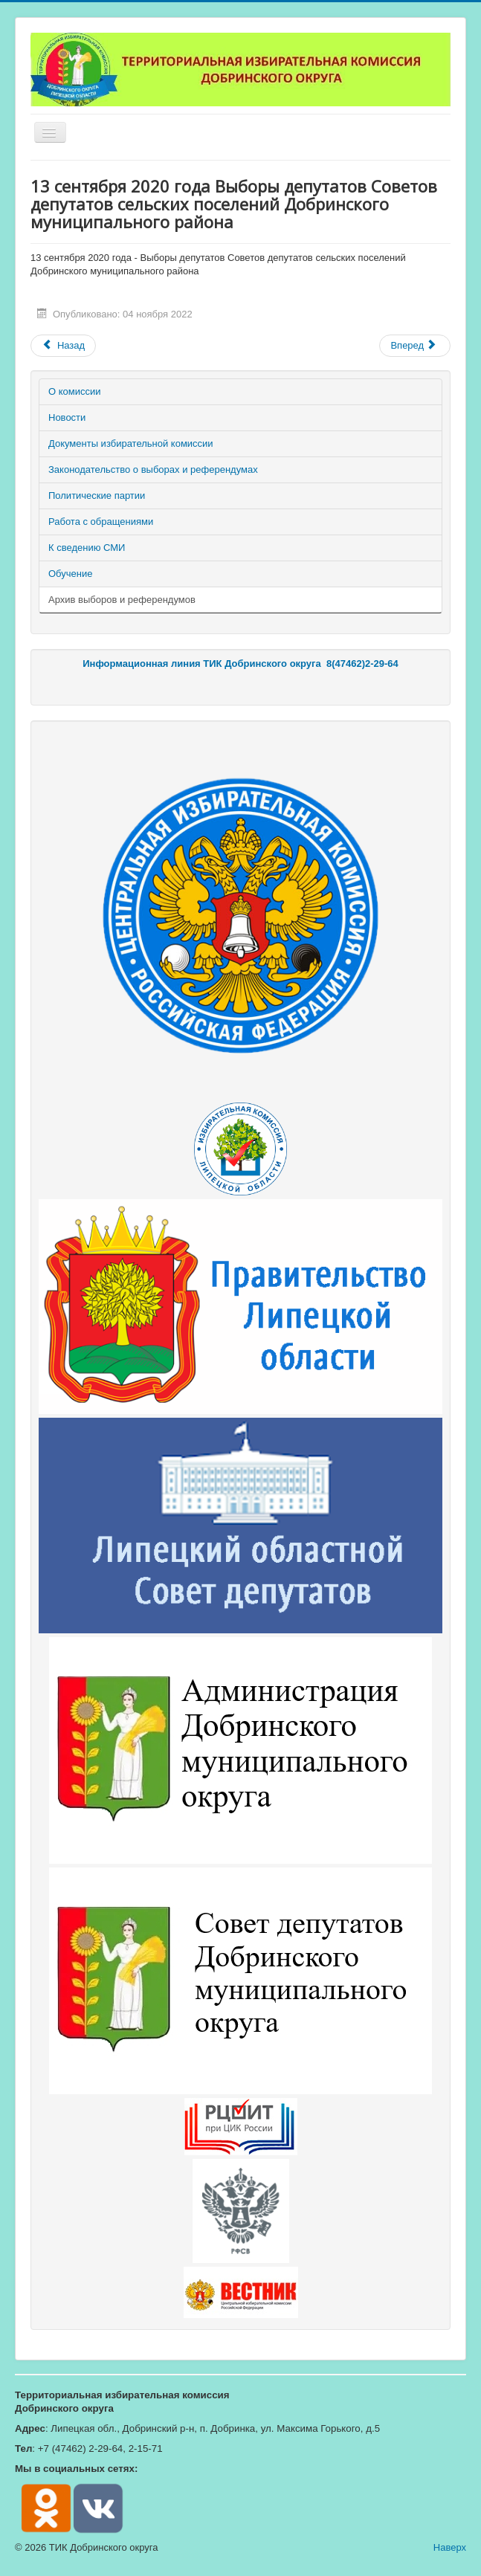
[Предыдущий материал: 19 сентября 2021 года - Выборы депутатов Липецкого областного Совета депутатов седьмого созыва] (63, 346)
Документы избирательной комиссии (130, 443)
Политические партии (96, 495)
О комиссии (74, 391)
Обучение (70, 573)
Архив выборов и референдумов (122, 599)
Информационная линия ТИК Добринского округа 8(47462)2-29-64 (240, 663)
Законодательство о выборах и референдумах (153, 469)
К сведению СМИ (86, 547)
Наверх (449, 2547)
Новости (66, 417)
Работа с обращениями (100, 521)
